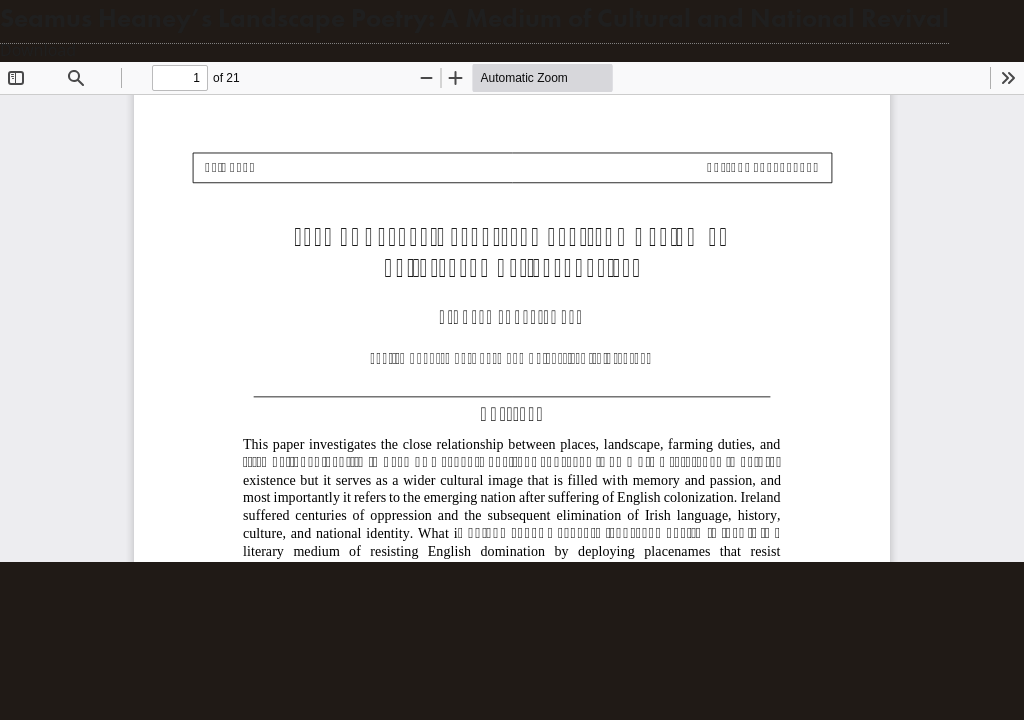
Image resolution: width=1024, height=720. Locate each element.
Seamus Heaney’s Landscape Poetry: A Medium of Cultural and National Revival (474, 18)
